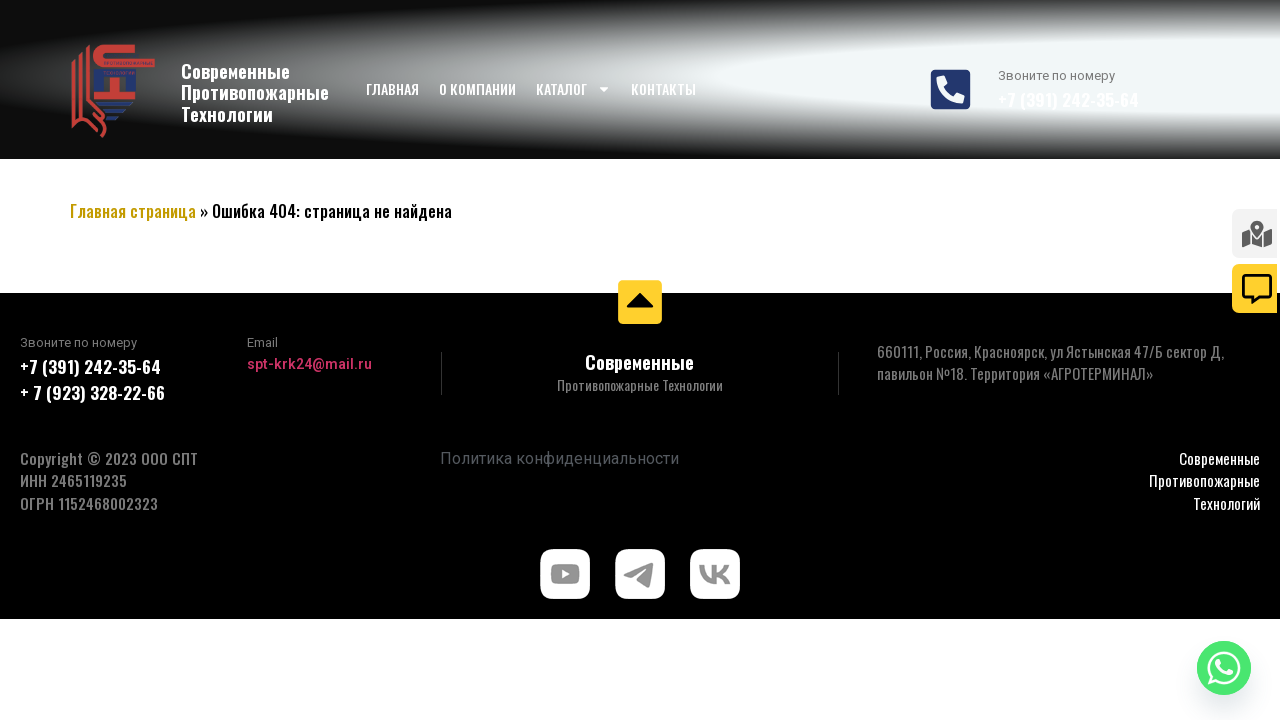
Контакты (663, 88)
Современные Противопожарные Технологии (255, 92)
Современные (639, 362)
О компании (477, 88)
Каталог (573, 89)
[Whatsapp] (1224, 668)
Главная (392, 88)
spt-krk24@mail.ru (309, 364)
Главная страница (133, 211)
